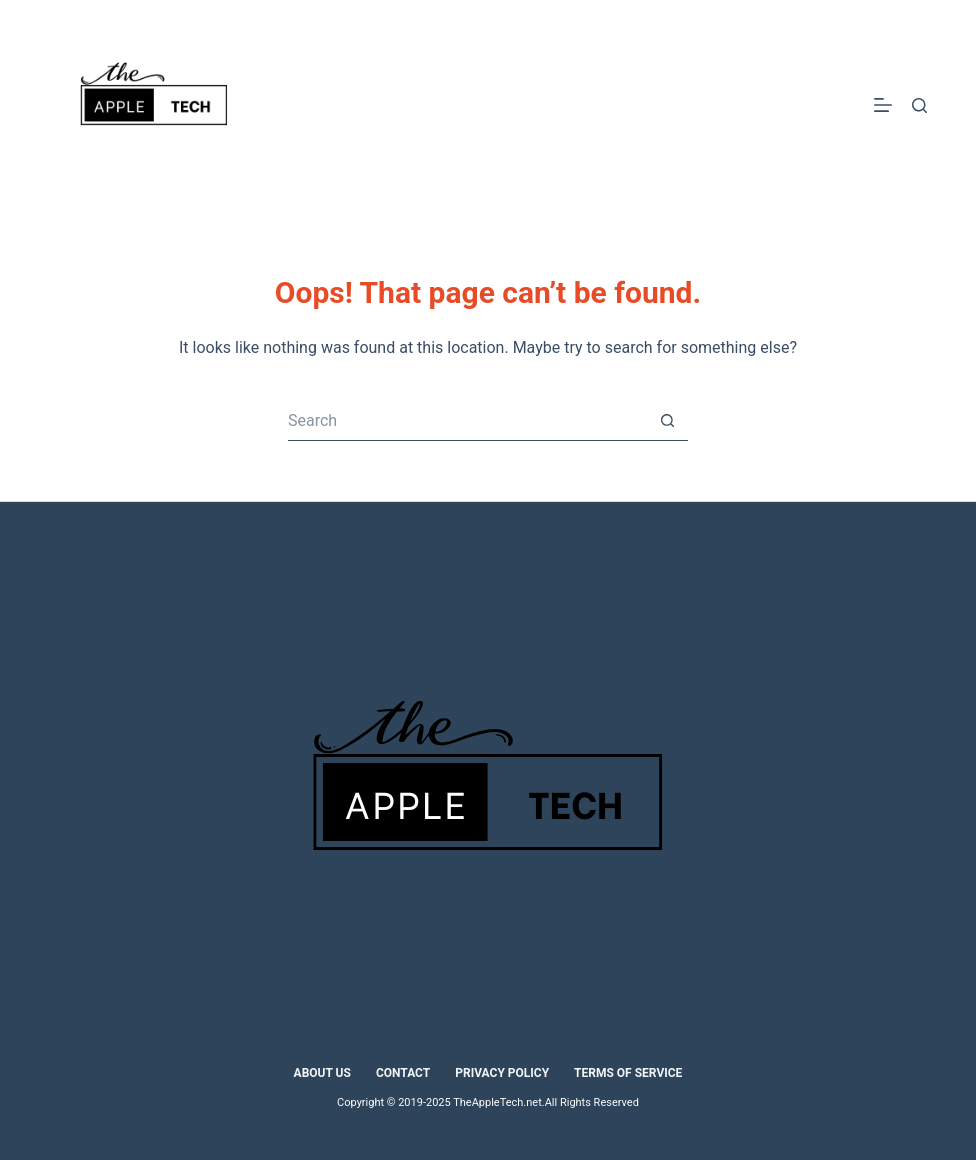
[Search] (919, 105)
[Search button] (668, 421)
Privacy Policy (502, 1073)
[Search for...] (468, 421)
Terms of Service (628, 1073)
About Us (322, 1073)
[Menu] (883, 105)
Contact (403, 1073)
